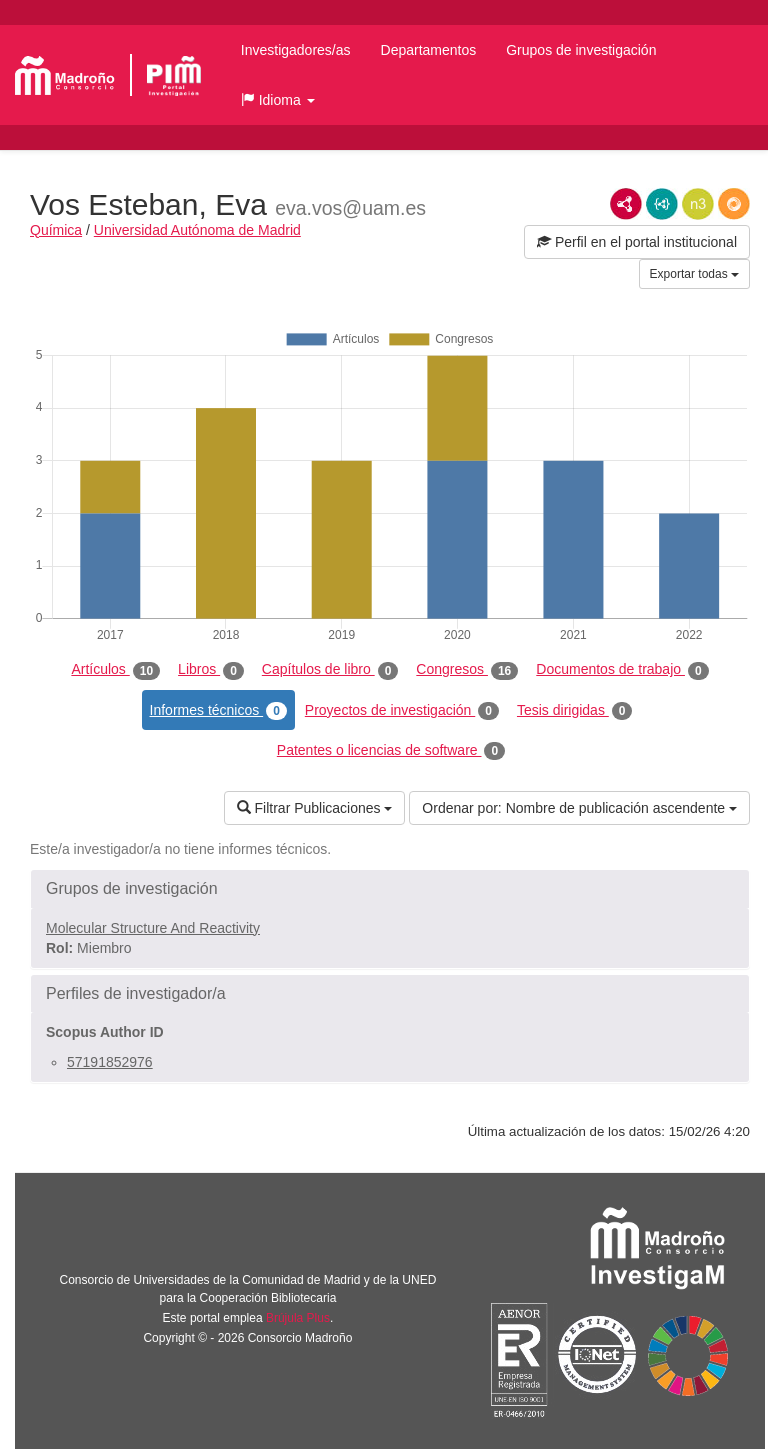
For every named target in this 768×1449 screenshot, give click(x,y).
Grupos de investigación (581, 50)
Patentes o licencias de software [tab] (391, 751)
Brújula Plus (298, 1318)
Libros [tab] (211, 670)
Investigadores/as (296, 50)
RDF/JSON (734, 204)
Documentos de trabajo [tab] (622, 670)
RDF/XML (626, 204)
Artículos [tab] (115, 670)
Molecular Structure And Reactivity (153, 928)
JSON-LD (662, 204)
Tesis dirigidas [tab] (575, 711)
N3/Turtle (698, 204)
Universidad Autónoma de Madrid (197, 230)
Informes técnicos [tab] (218, 711)
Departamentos (429, 50)
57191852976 (110, 1062)
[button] (278, 100)
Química (56, 230)
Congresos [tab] (467, 670)
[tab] (390, 889)
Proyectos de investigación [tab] (402, 711)
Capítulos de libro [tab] (330, 670)
